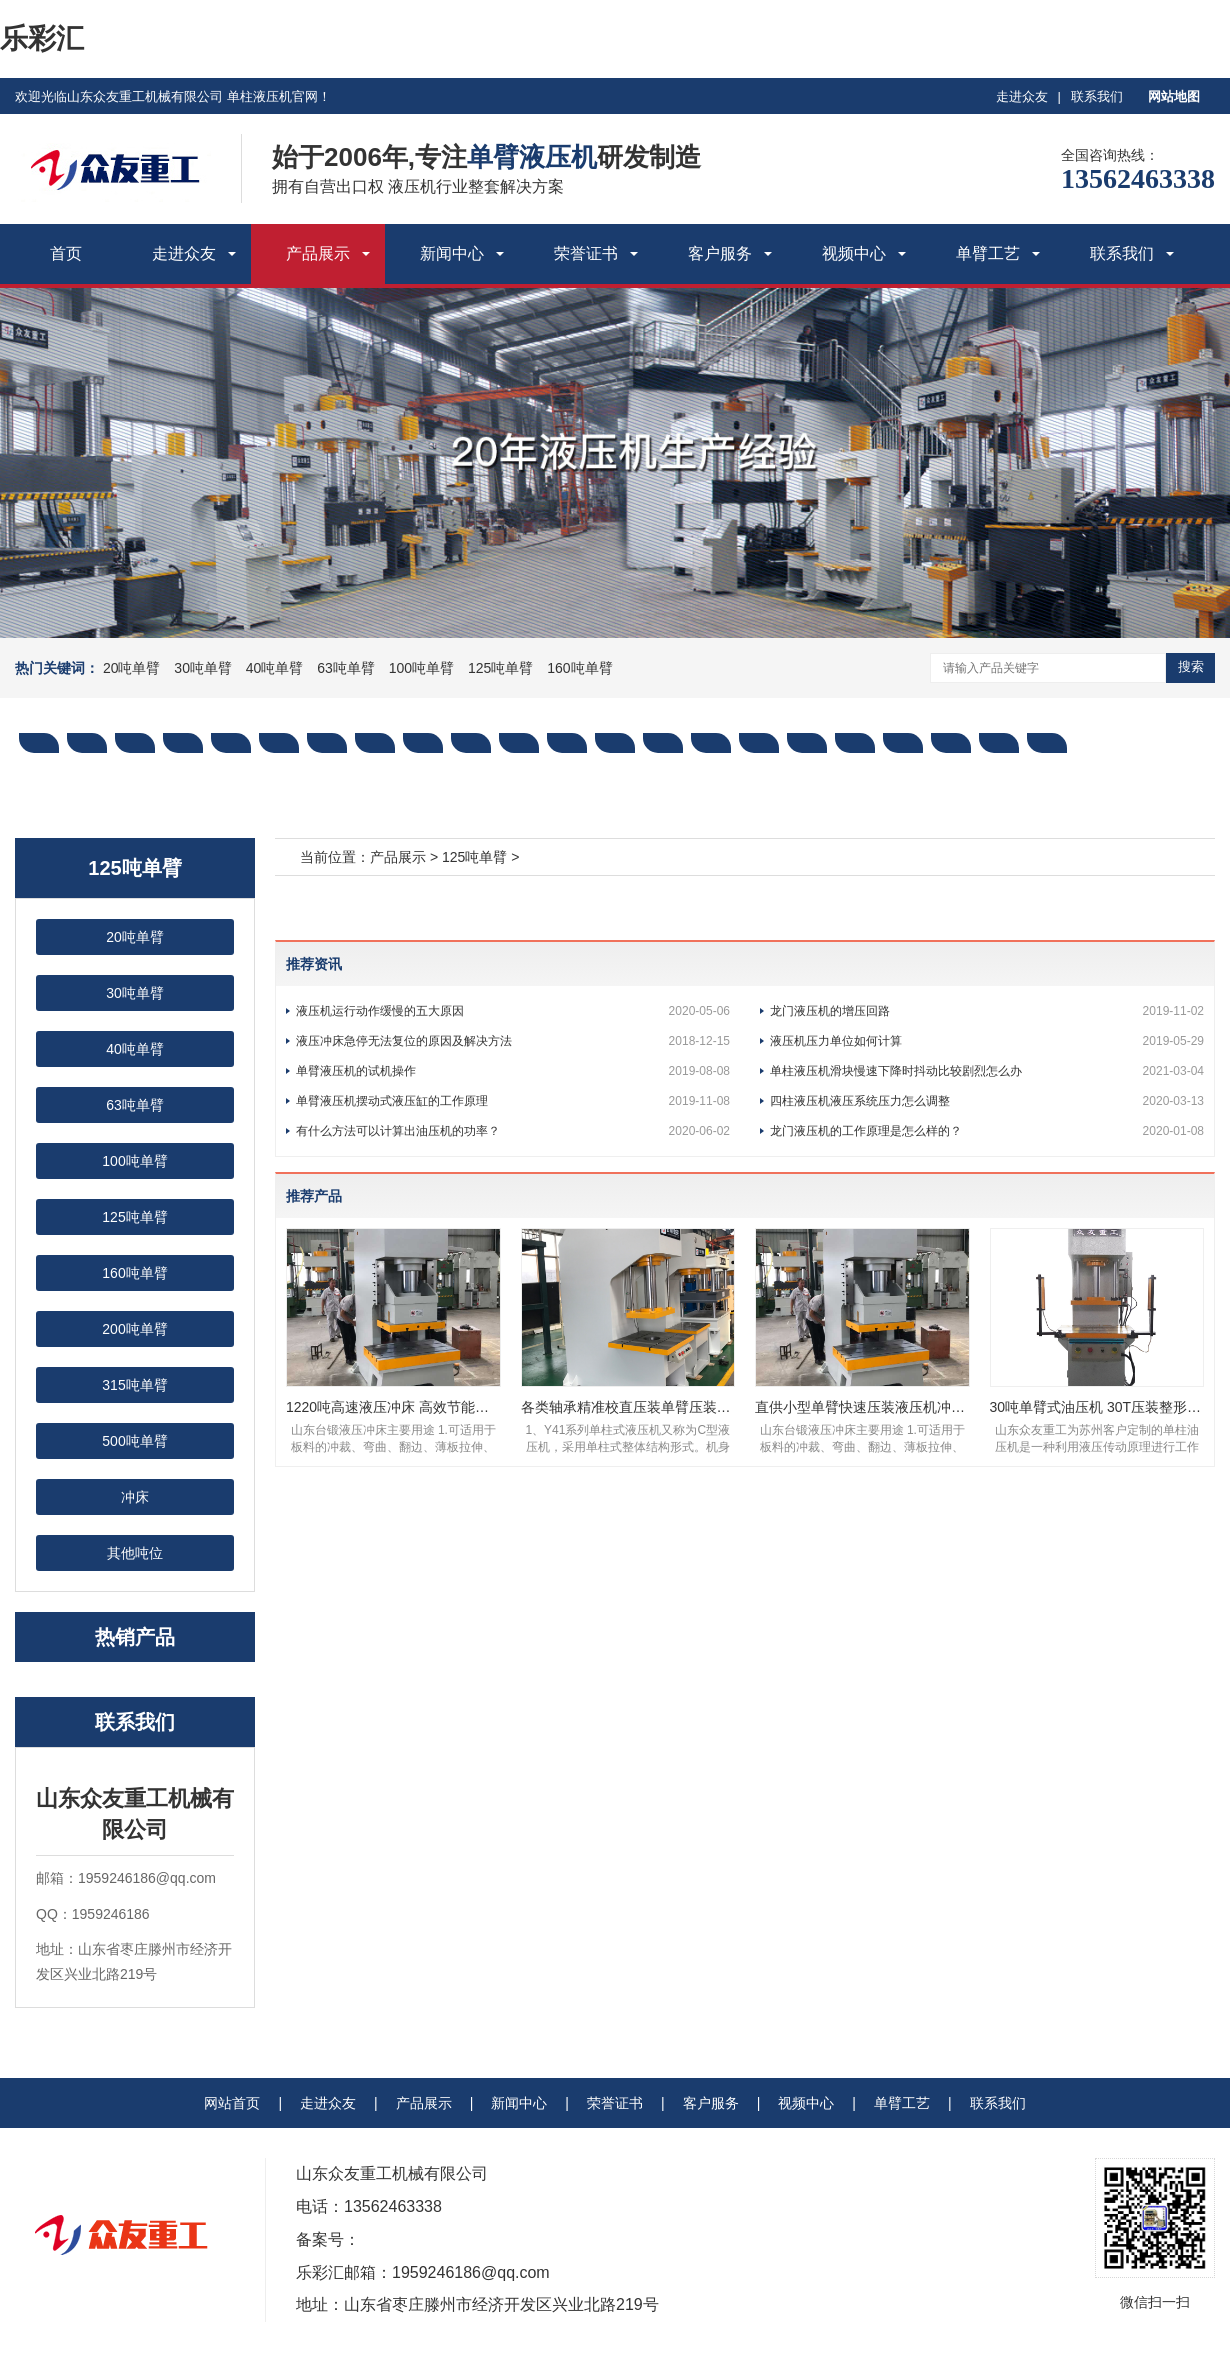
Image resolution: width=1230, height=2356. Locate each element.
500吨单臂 (134, 1441)
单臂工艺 (988, 253)
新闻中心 (452, 253)
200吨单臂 (134, 1329)
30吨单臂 (203, 668)
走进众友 (1022, 96)
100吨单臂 (421, 668)
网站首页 (232, 2103)
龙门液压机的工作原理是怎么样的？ (987, 1131)
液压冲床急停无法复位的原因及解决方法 (513, 1041)
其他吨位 (135, 1553)
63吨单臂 (346, 668)
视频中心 (854, 253)
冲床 (135, 1497)
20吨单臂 (132, 668)
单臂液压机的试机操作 (513, 1071)
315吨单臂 (134, 1385)
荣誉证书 (586, 253)
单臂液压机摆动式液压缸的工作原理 (513, 1101)
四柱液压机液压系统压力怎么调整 (987, 1101)
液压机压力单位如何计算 (987, 1041)
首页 (66, 253)
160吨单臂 (579, 668)
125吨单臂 (500, 668)
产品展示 (318, 253)
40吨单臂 (275, 668)
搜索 (1191, 666)
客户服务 (720, 253)
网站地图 (1174, 96)
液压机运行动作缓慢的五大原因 (513, 1011)
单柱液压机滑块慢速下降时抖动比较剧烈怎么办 (987, 1071)
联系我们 (1097, 96)
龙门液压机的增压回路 (987, 1011)
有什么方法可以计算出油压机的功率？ (513, 1131)
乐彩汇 (42, 38)
